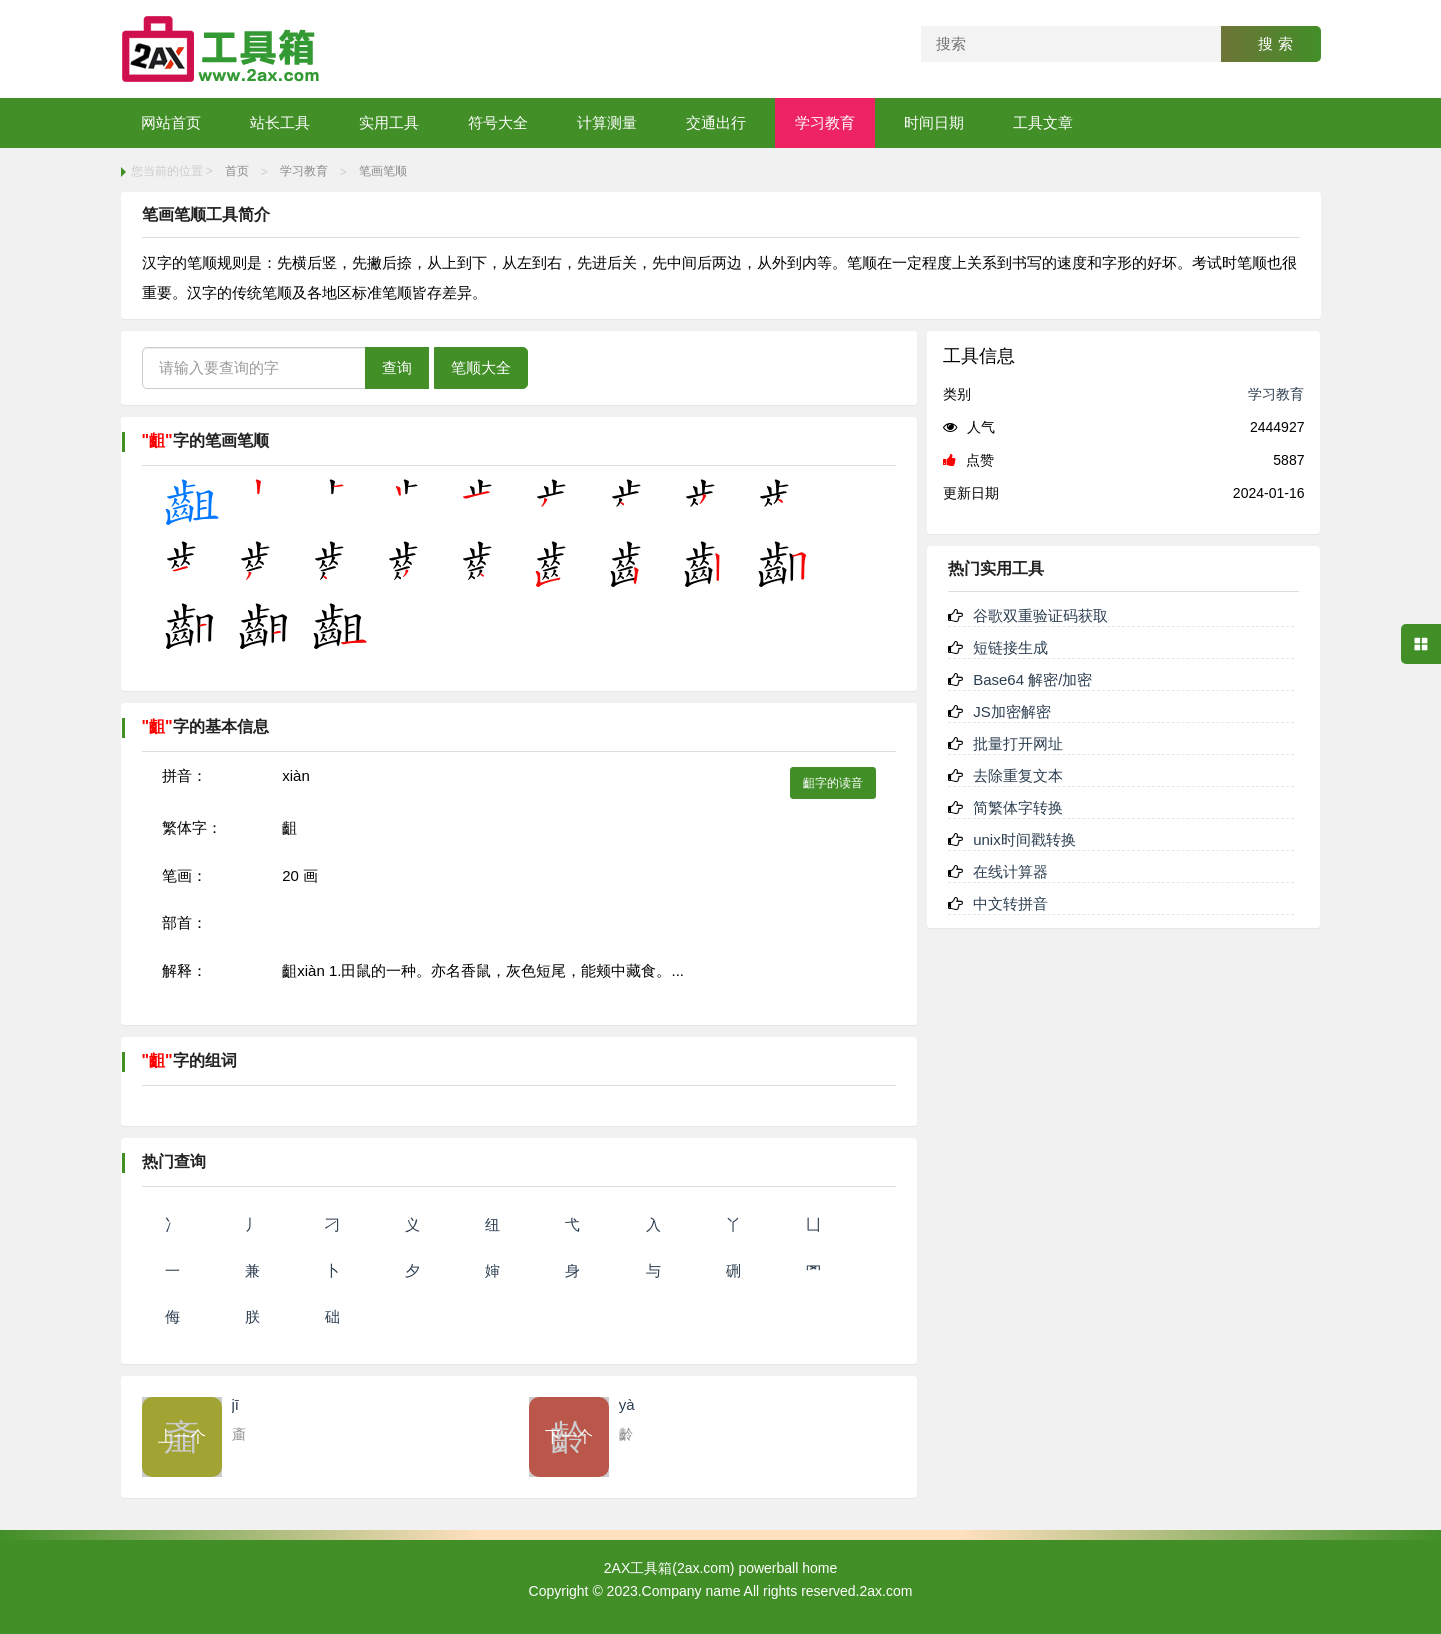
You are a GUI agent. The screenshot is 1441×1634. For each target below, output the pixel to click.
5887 (1288, 460)
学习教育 (825, 122)
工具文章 (1043, 122)
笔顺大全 (481, 367)
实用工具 (389, 122)
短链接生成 (1010, 647)
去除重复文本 (1018, 775)
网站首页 (171, 122)
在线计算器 (1010, 871)
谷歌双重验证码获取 (1040, 615)
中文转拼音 (1010, 903)
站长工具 (280, 122)
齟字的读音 (833, 783)
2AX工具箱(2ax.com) (669, 1568)
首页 (237, 171)
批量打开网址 (1018, 743)
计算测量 (607, 122)
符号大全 (498, 122)
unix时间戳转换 (1024, 839)
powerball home (787, 1568)
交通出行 (716, 122)
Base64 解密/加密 (1032, 679)
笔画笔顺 (383, 171)
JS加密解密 (1012, 711)
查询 (397, 367)
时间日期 (934, 122)
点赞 (968, 460)
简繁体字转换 (1018, 807)
